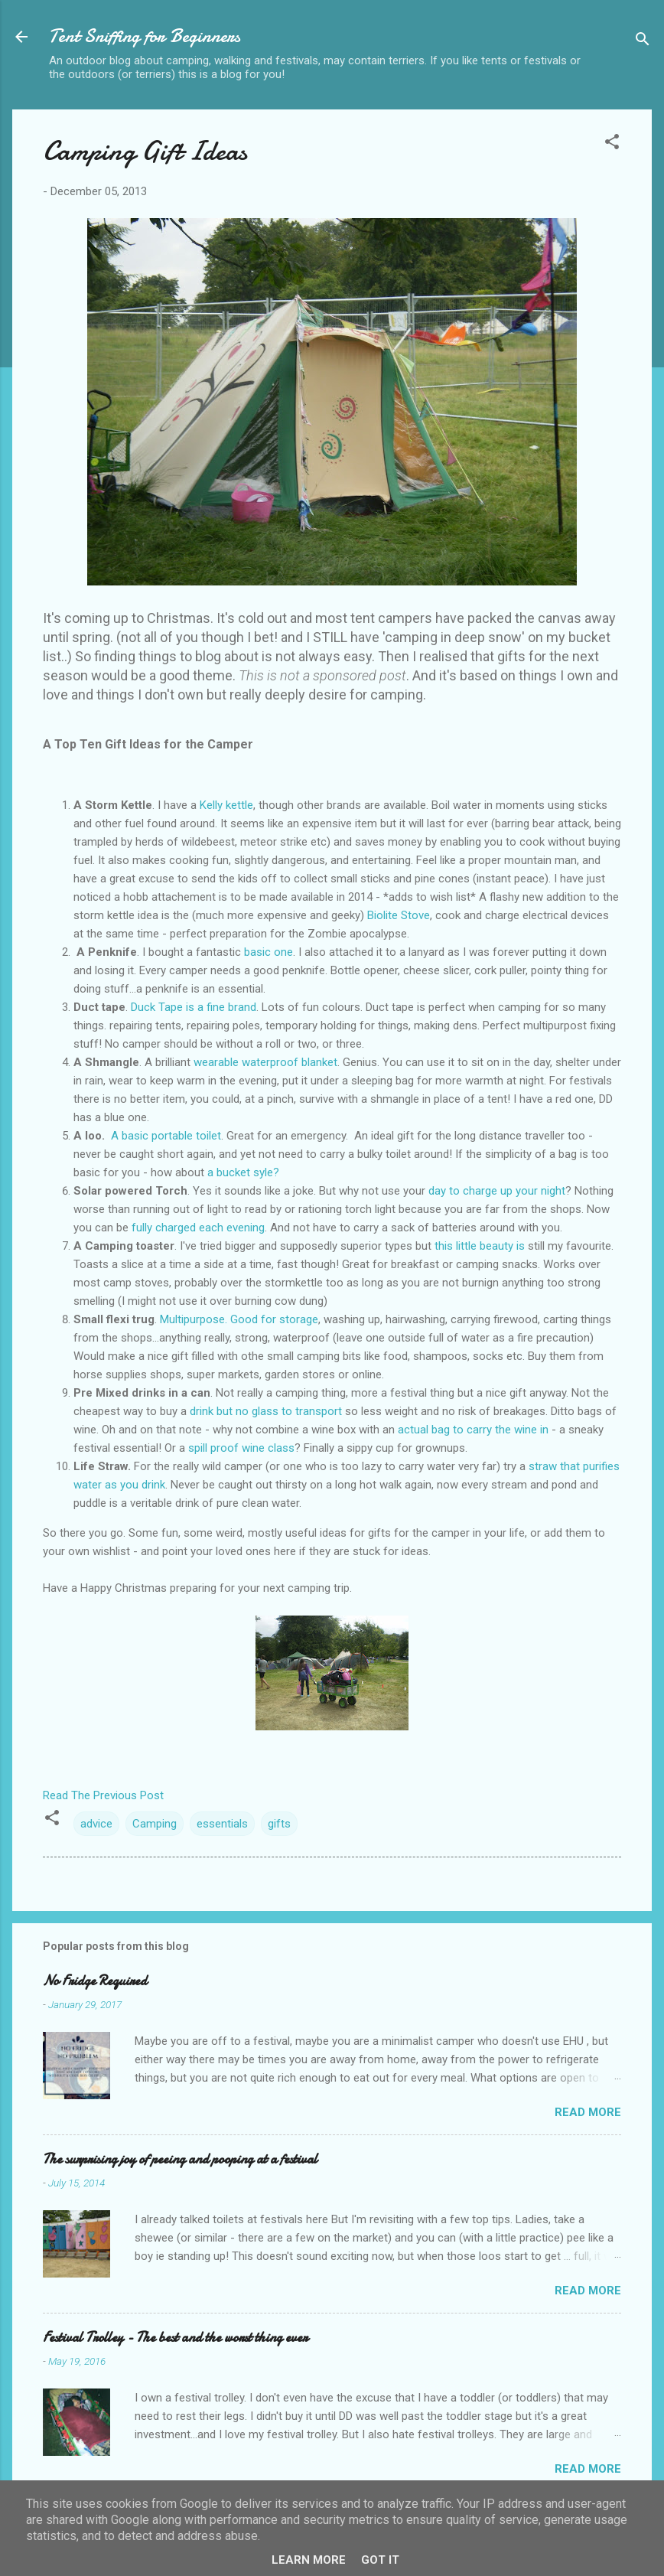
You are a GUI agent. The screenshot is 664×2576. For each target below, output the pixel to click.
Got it (380, 2560)
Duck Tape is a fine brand (193, 1007)
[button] (612, 144)
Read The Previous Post (103, 1795)
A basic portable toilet (166, 1136)
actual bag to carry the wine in (473, 1429)
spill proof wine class (241, 1448)
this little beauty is (479, 1246)
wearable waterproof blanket (265, 1062)
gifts (279, 1824)
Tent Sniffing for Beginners (144, 36)
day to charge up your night (496, 1191)
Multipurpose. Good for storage (239, 1319)
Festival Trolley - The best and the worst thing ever (175, 2337)
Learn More (309, 2560)
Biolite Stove (398, 915)
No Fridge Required (95, 1981)
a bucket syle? (243, 1172)
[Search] (642, 41)
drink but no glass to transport (266, 1411)
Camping (154, 1824)
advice (96, 1824)
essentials (222, 1824)
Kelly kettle (225, 805)
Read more (588, 2112)
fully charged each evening (198, 1227)
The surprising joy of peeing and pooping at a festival (180, 2159)
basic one (268, 952)
